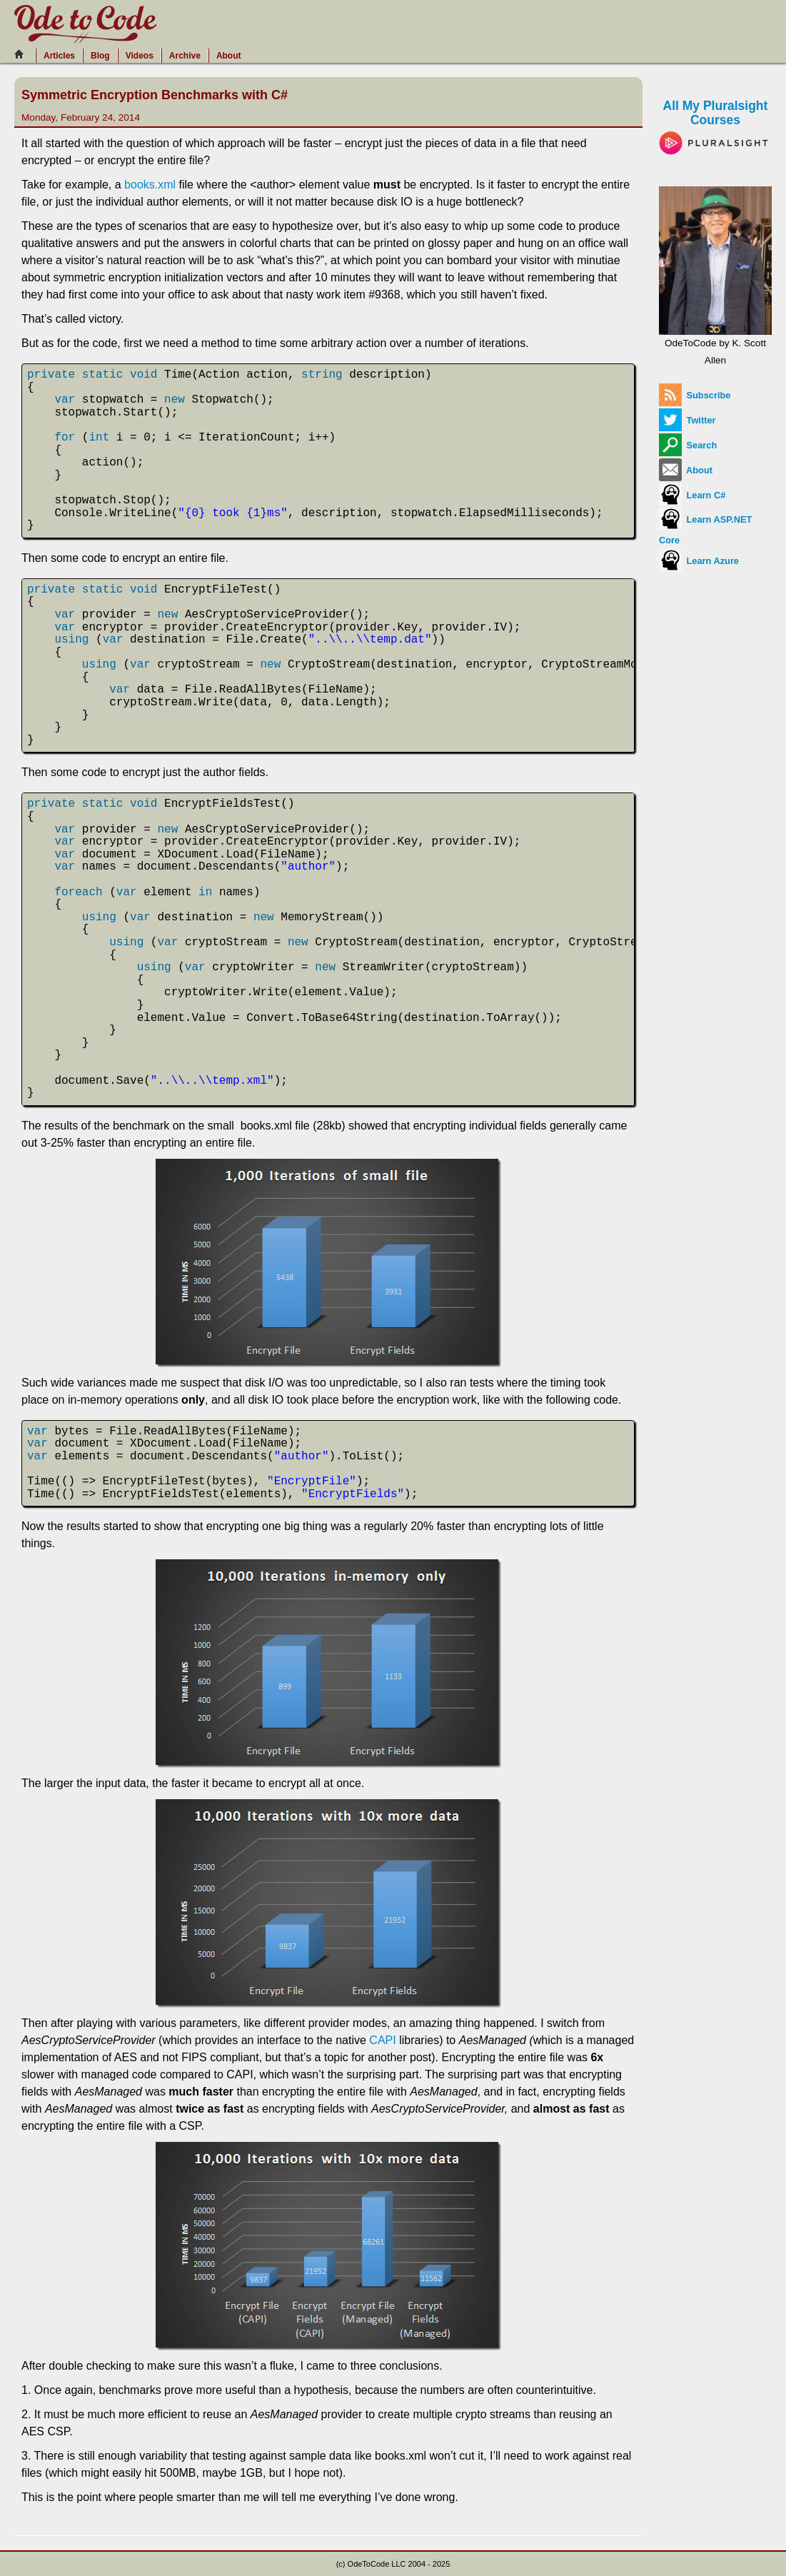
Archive (185, 56)
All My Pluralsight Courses (715, 124)
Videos (139, 56)
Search (688, 445)
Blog (100, 56)
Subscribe (694, 395)
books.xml (150, 184)
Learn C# (692, 495)
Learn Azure (699, 560)
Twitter (687, 420)
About (228, 56)
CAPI (382, 2040)
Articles (59, 56)
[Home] (22, 54)
